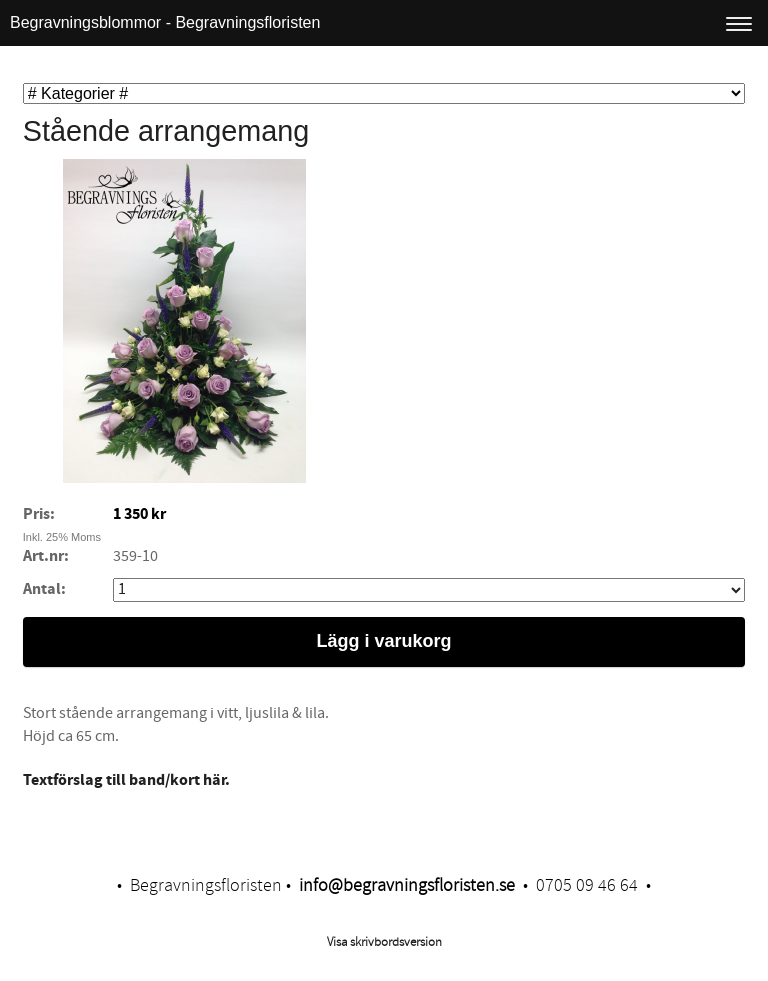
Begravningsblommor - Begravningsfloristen (165, 22)
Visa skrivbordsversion (384, 942)
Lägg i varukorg (383, 641)
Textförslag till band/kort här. (126, 780)
